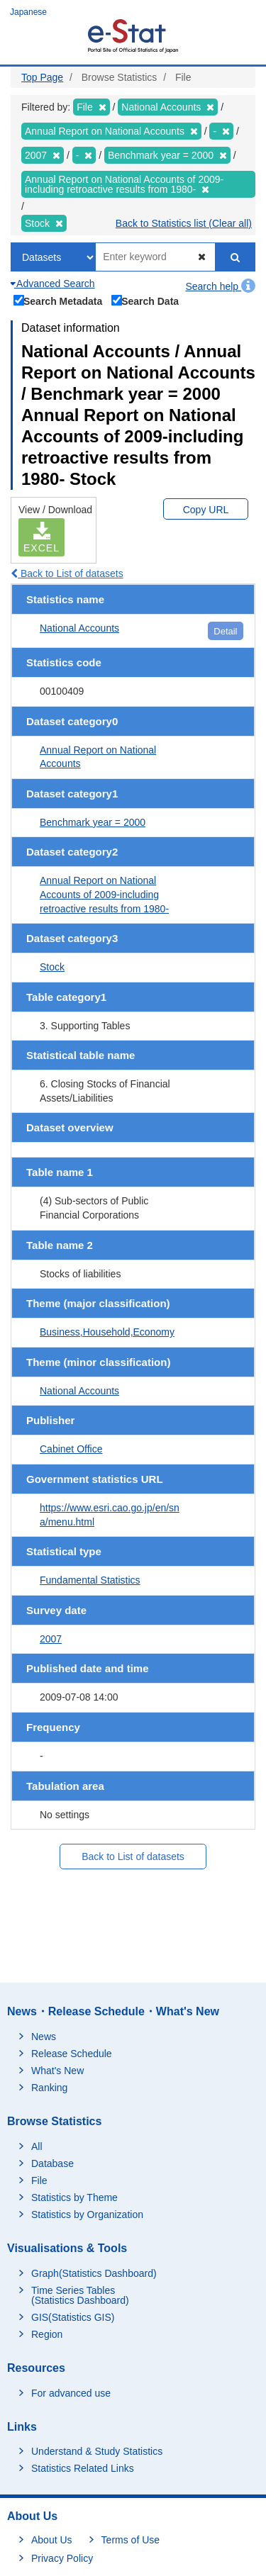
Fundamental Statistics (90, 1580)
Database (52, 2163)
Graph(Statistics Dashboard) (94, 2273)
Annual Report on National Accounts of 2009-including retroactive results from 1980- (104, 894)
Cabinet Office (71, 1449)
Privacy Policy (62, 2558)
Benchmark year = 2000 (92, 822)
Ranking (49, 2088)
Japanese (28, 12)
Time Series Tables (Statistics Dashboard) (80, 2295)
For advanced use (71, 2393)
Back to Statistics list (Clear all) (184, 223)
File (39, 2180)
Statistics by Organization (87, 2214)
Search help (220, 286)
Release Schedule (71, 2054)
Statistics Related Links (82, 2468)
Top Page (42, 77)
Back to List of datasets (67, 573)
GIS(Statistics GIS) (72, 2317)
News (43, 2037)
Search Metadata (58, 300)
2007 (51, 1639)
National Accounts (79, 628)
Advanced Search (53, 284)
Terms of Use (130, 2540)
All (37, 2146)
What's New (57, 2071)
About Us (51, 2540)
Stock (52, 967)
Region (46, 2334)
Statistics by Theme (74, 2197)
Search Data (145, 300)
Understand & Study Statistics (96, 2451)
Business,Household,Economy (107, 1332)
